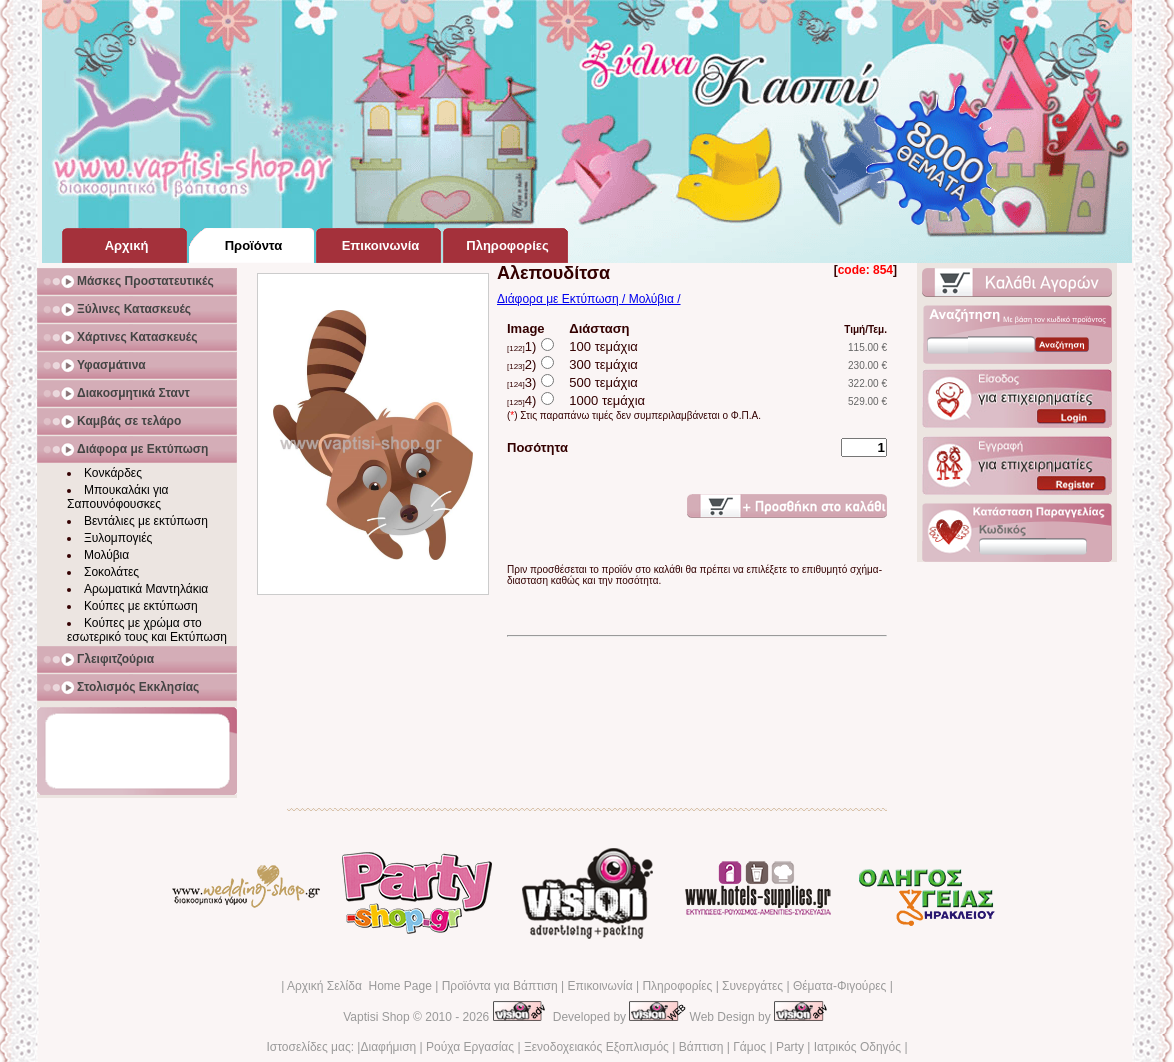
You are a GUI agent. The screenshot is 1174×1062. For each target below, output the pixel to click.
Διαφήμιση (388, 1047)
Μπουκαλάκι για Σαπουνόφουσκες (118, 497)
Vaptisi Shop (376, 1017)
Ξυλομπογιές (118, 538)
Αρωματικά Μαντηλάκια (146, 589)
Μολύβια (106, 555)
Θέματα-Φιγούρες (839, 986)
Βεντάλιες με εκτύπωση (146, 521)
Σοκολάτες (111, 572)
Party (790, 1047)
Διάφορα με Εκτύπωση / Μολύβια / (589, 299)
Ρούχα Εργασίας (470, 1047)
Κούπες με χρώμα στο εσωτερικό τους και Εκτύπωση (147, 630)
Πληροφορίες (677, 986)
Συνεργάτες (752, 986)
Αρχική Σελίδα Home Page (359, 986)
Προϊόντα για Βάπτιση (500, 986)
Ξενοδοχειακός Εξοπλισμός (596, 1047)
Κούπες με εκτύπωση (141, 606)
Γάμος (749, 1047)
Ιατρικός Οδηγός (857, 1047)
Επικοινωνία (599, 986)
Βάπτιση (701, 1047)
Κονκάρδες (113, 473)
